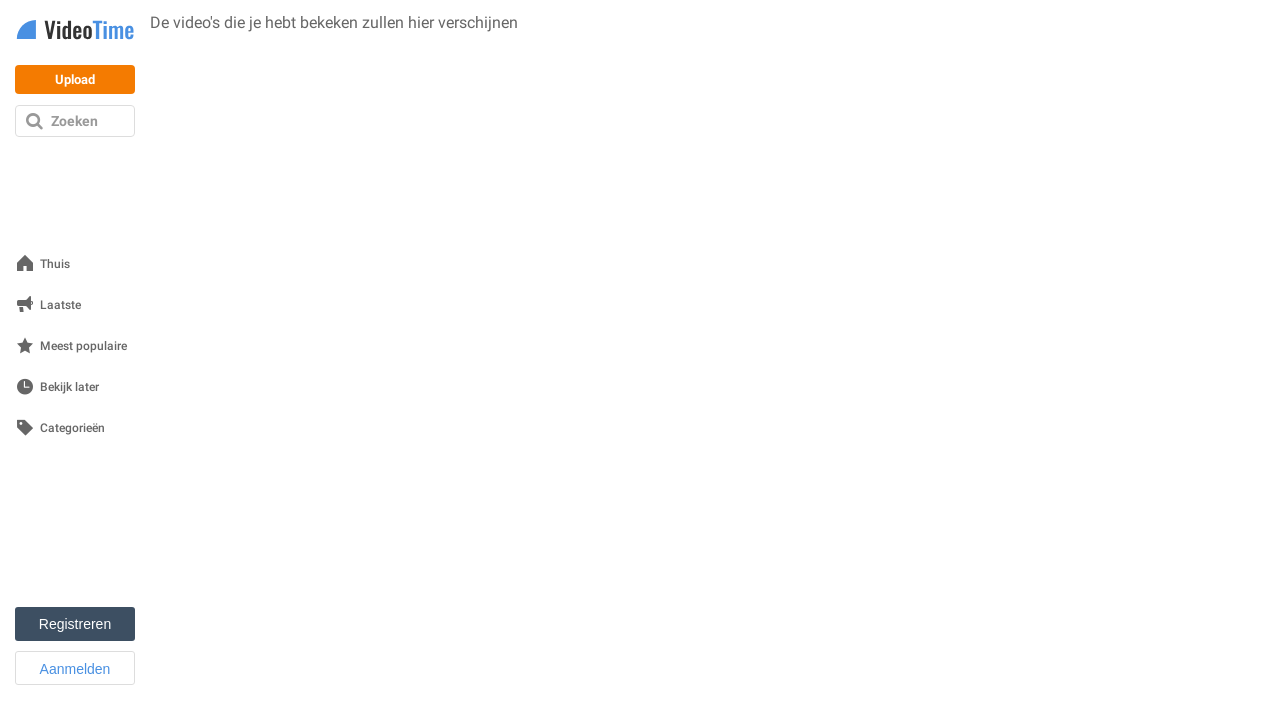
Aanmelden (75, 669)
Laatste (60, 305)
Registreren (75, 624)
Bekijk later (69, 387)
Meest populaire (83, 346)
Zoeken (74, 121)
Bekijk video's (192, 48)
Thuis (55, 264)
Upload (75, 79)
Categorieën (72, 428)
